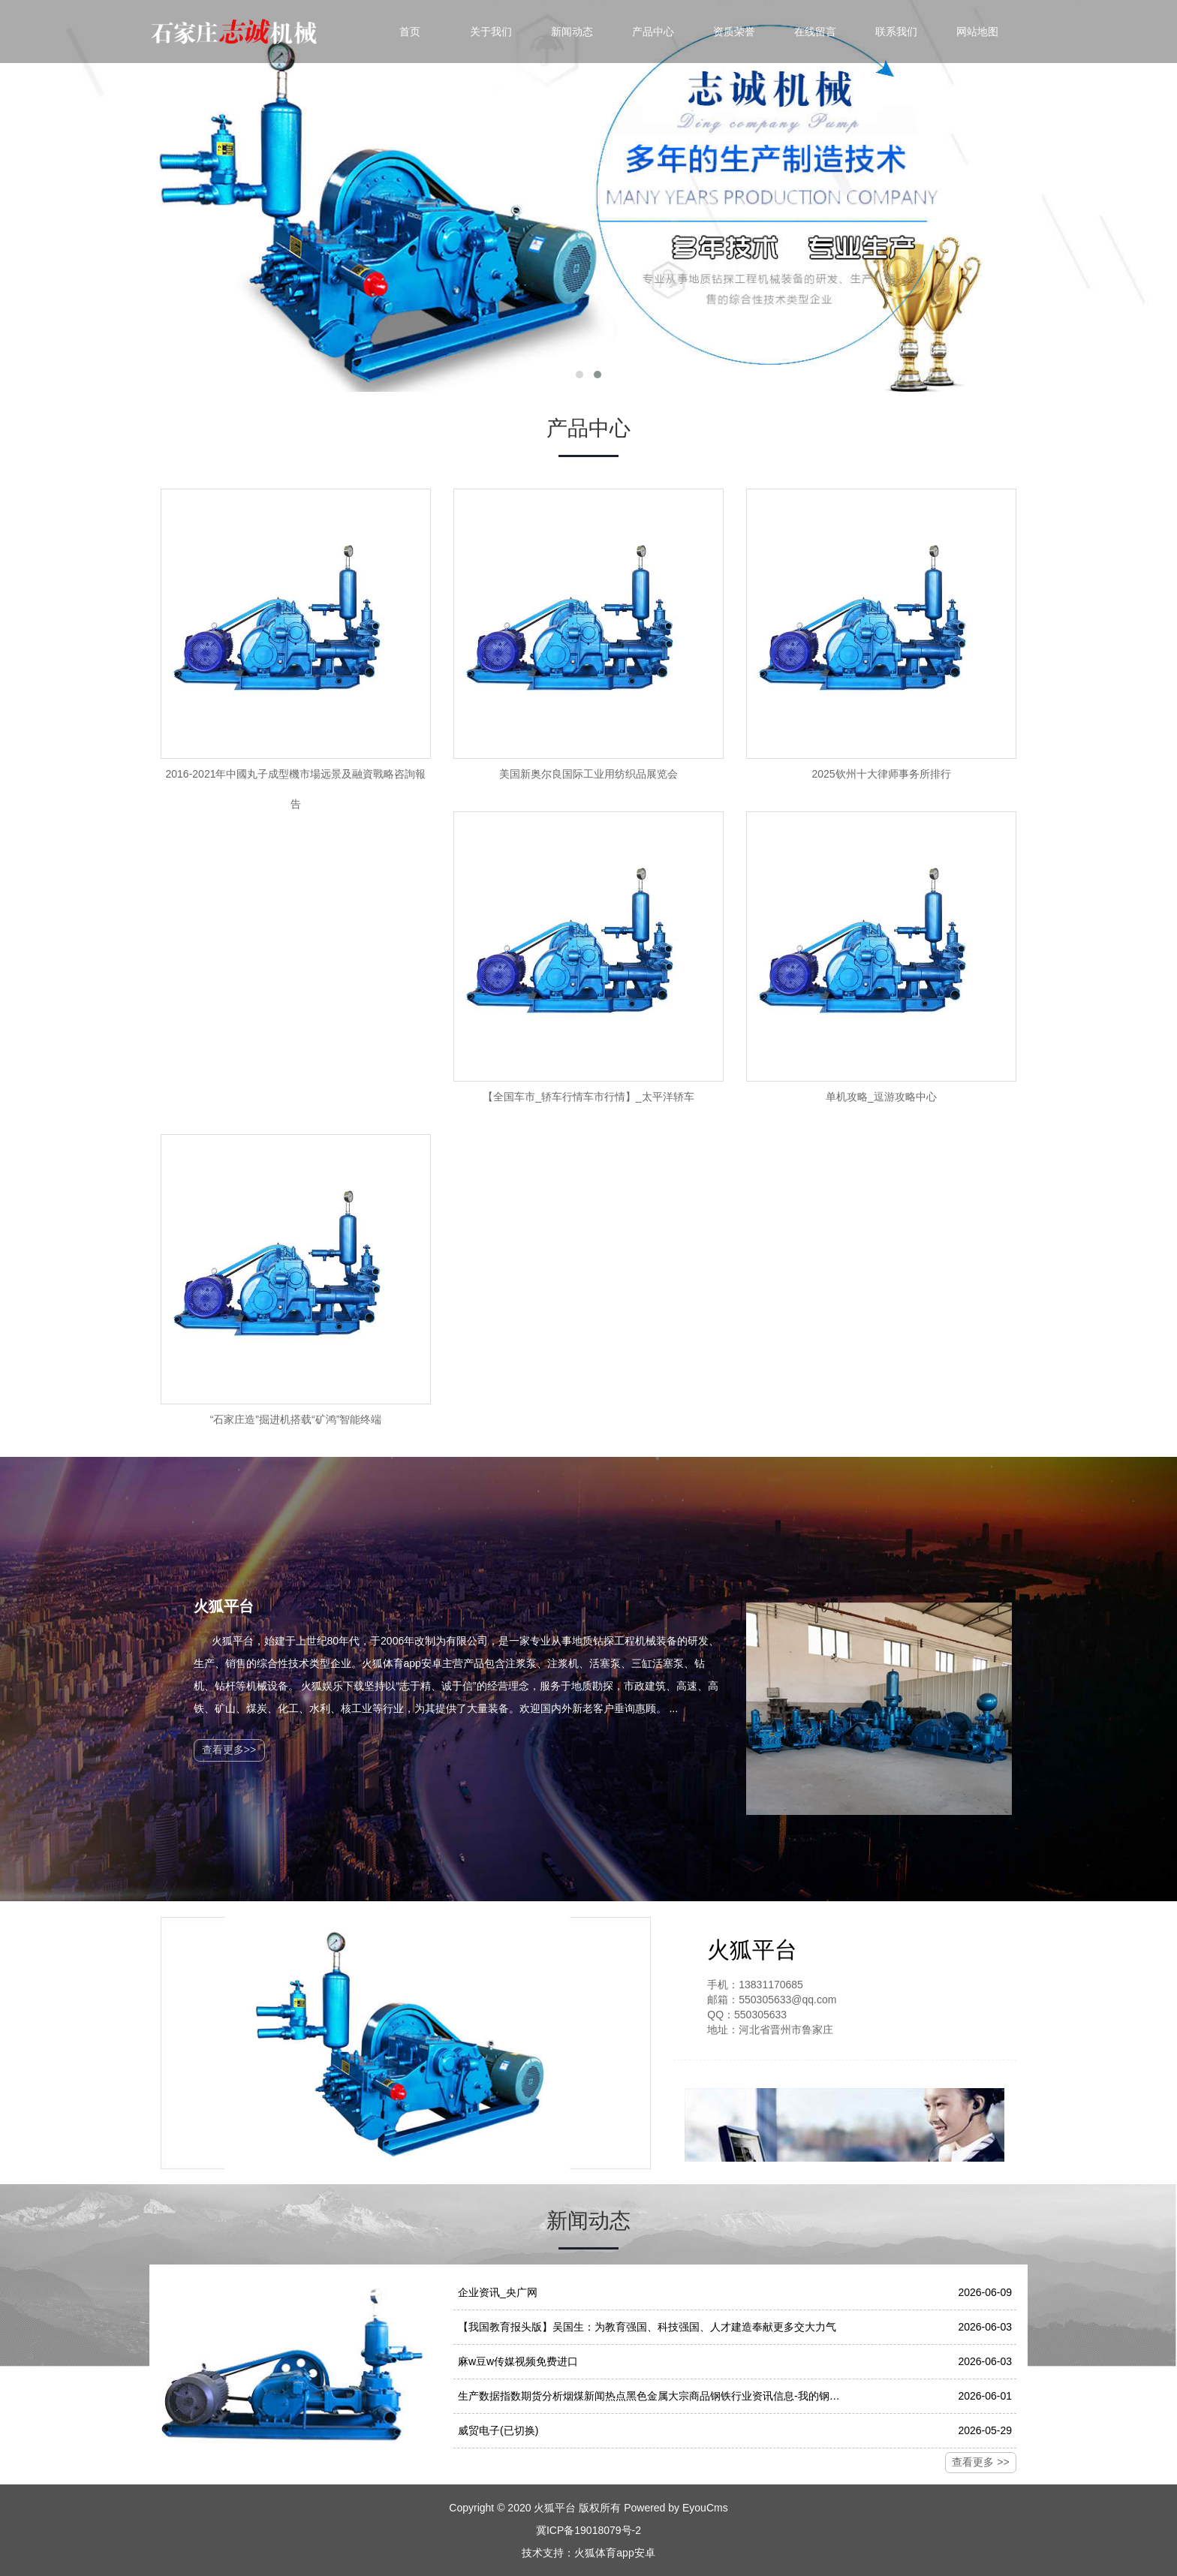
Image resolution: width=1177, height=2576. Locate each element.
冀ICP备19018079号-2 (588, 2530)
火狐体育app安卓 (614, 2553)
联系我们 (896, 32)
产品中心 (653, 32)
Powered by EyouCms (674, 2508)
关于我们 (491, 32)
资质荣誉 (734, 32)
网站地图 (977, 32)
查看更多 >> (980, 2462)
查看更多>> (229, 1750)
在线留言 (815, 32)
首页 (409, 32)
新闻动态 (572, 32)
